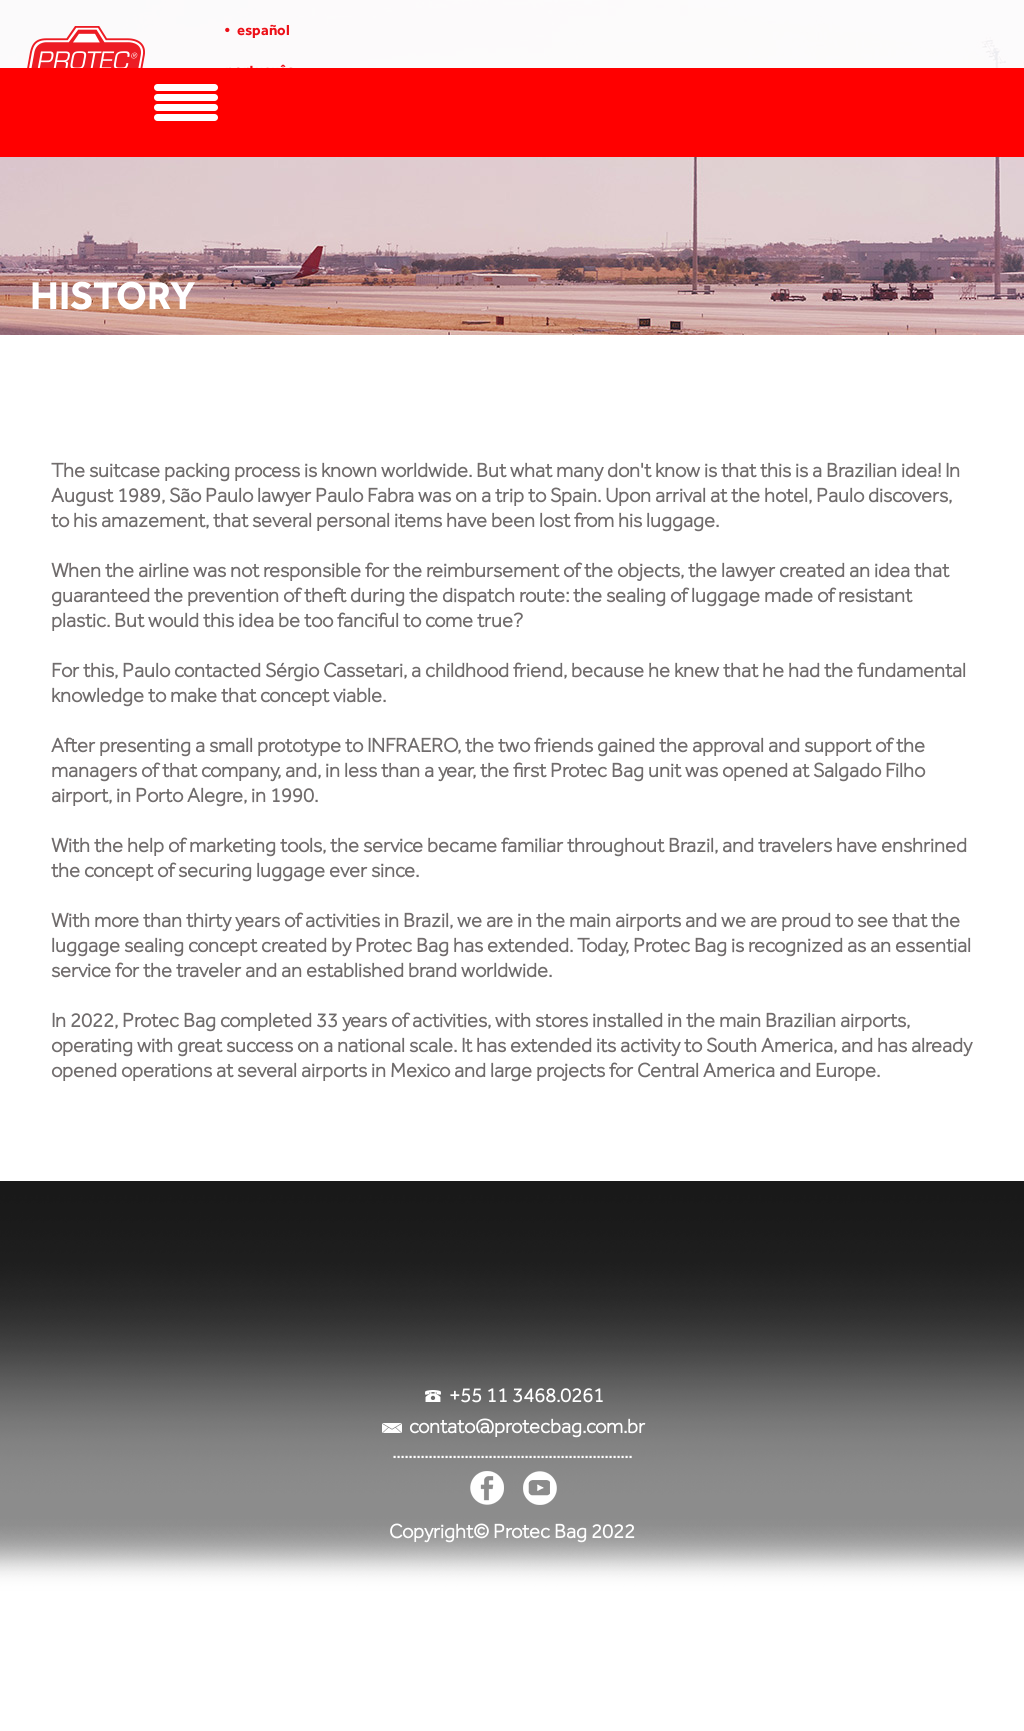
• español (257, 29)
